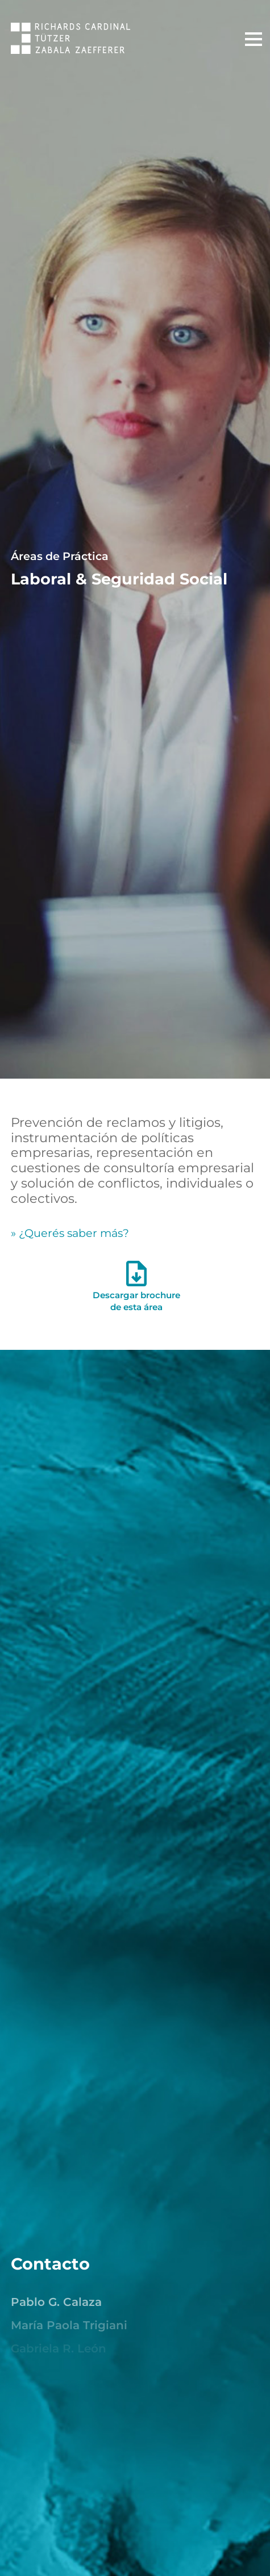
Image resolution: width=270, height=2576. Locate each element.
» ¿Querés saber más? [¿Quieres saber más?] (70, 1233)
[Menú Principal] (253, 39)
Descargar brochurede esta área (136, 1290)
